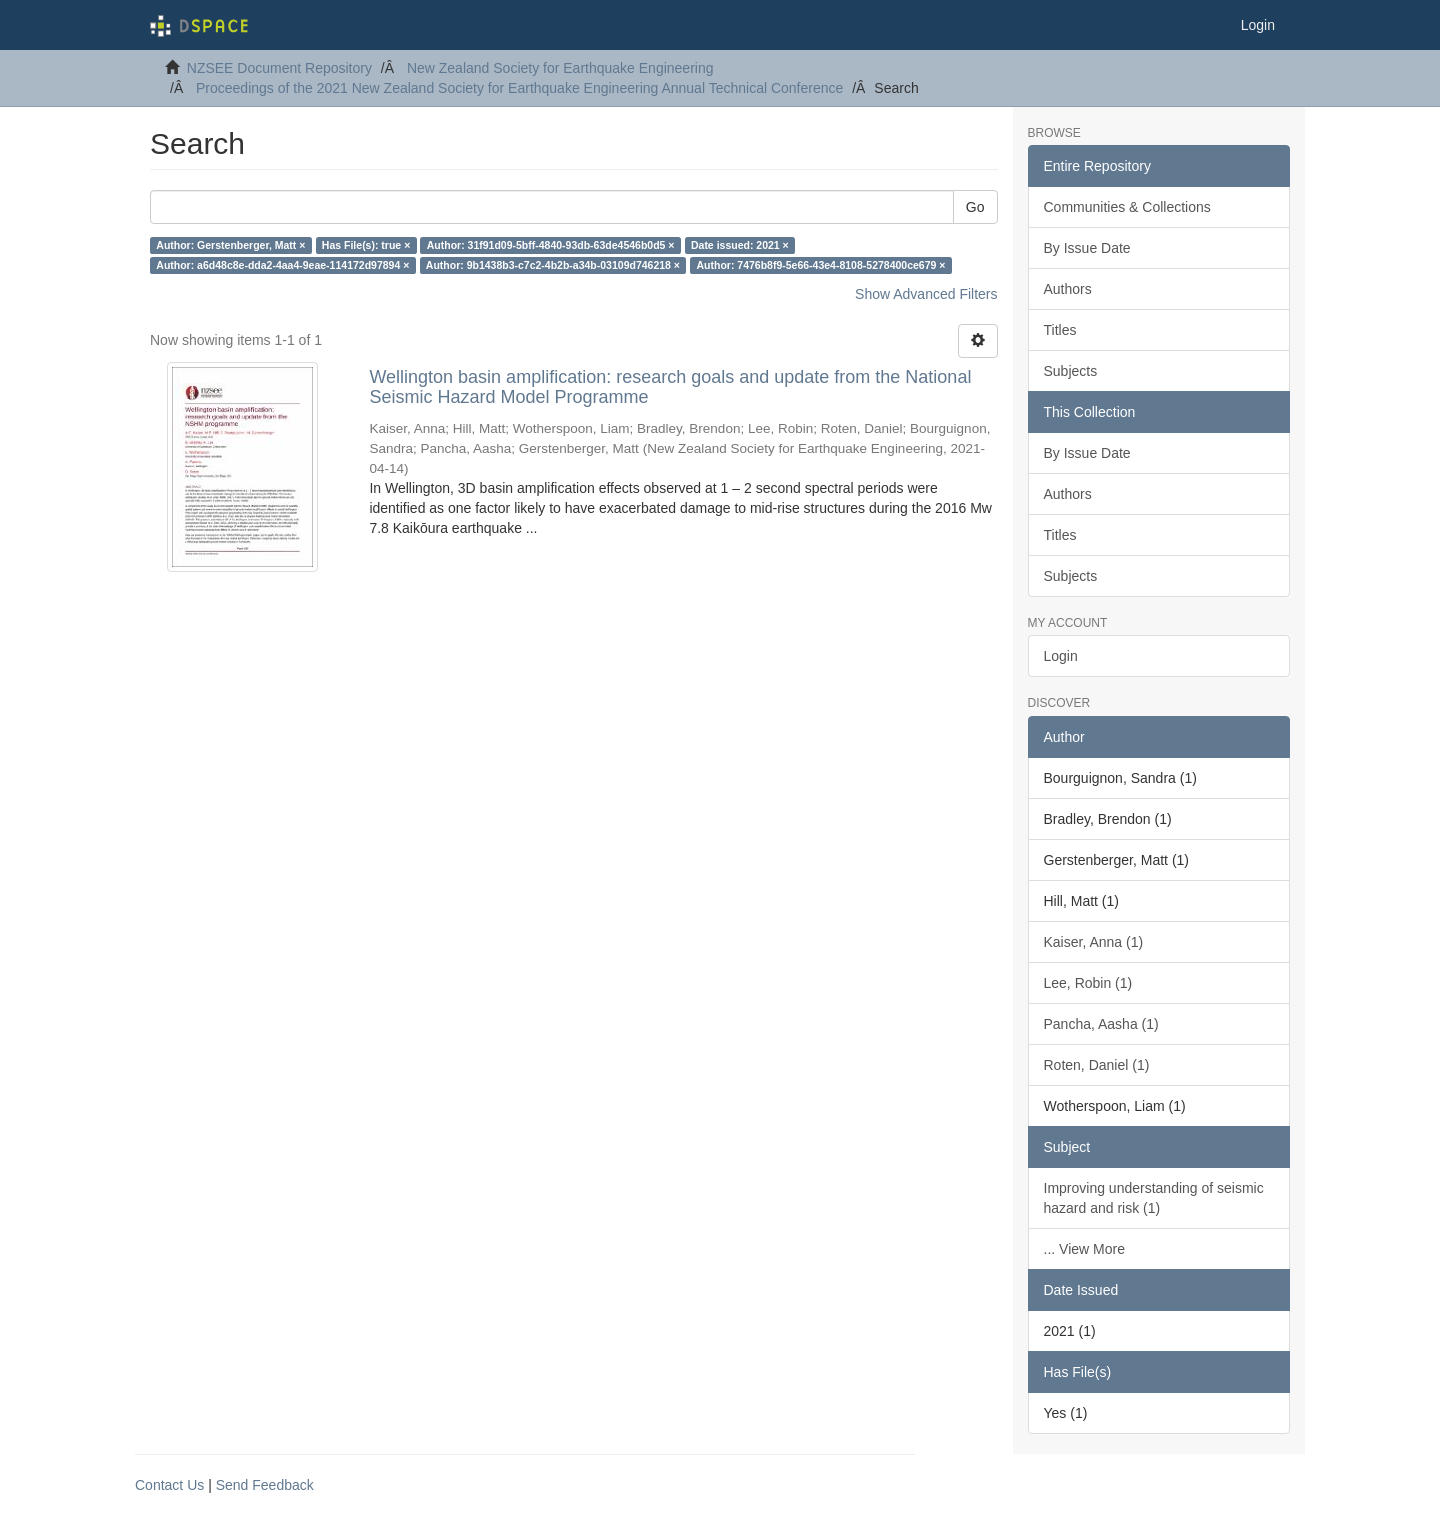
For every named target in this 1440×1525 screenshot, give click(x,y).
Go (975, 207)
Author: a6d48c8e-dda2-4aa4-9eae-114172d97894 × (282, 265)
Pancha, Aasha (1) (1101, 1024)
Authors (1068, 289)
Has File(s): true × (366, 245)
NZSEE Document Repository (279, 68)
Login (1061, 656)
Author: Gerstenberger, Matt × (230, 245)
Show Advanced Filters (926, 294)
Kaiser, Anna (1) (1094, 942)
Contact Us (169, 1485)
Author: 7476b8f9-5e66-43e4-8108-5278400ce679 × (820, 265)
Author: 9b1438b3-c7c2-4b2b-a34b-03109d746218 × (553, 265)
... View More (1084, 1249)
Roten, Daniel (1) (1097, 1065)
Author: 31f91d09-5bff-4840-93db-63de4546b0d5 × (551, 245)
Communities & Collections (1127, 207)
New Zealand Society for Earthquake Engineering (560, 68)
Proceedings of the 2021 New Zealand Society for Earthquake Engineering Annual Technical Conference (519, 88)
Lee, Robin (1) (1088, 983)
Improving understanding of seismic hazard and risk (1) (1154, 1198)
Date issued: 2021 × (740, 245)
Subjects (1071, 371)
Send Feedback (265, 1485)
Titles (1060, 330)
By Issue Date (1087, 248)
